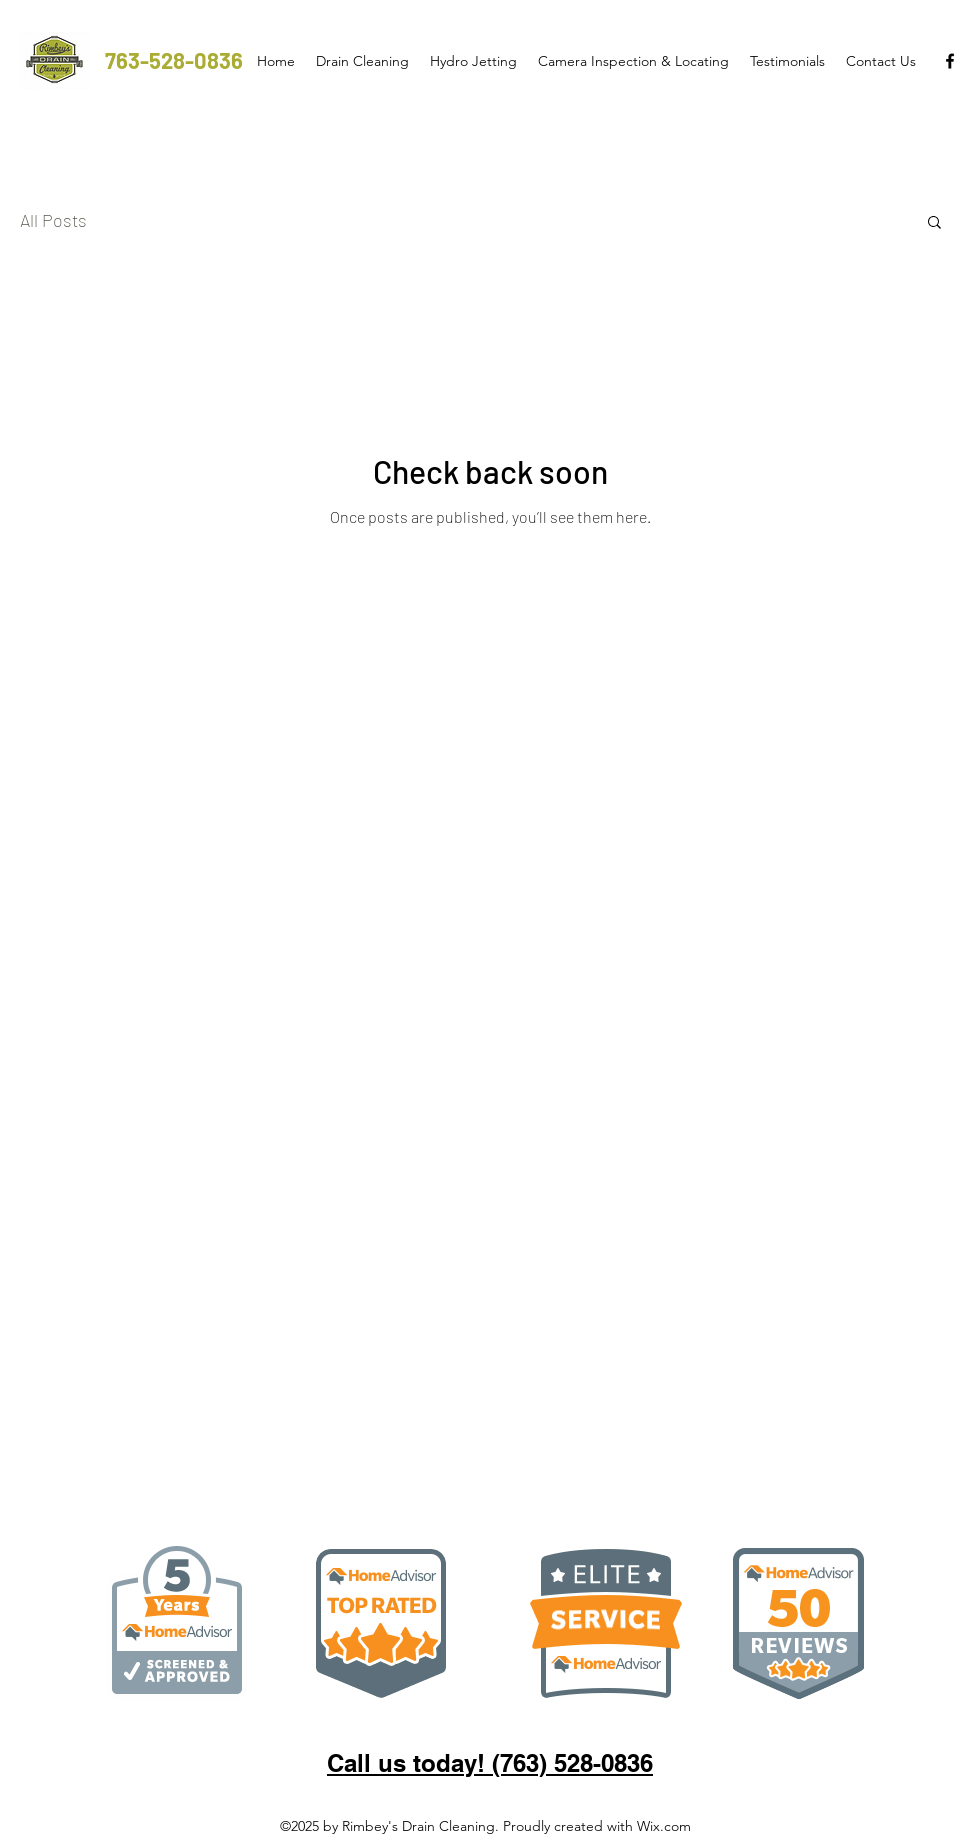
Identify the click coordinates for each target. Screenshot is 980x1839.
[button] (934, 223)
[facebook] (950, 61)
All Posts (53, 220)
